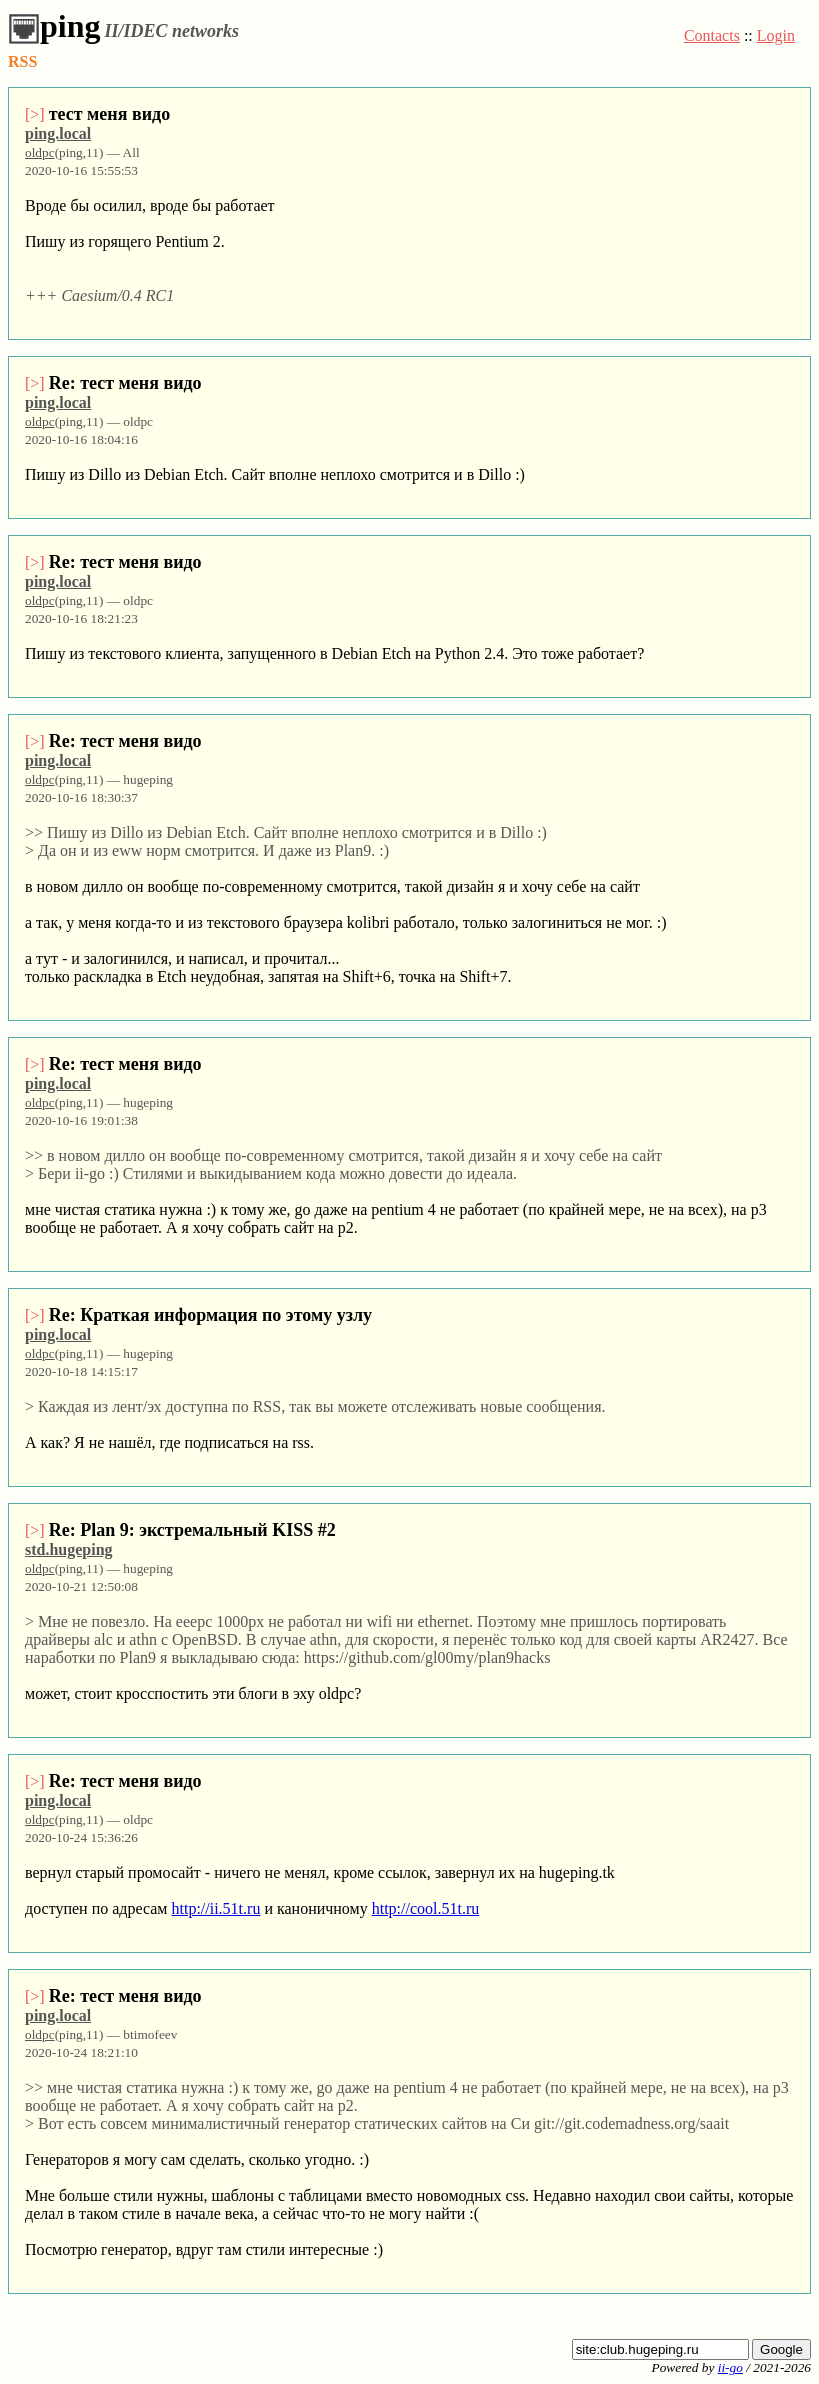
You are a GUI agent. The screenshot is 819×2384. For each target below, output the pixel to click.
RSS (22, 61)
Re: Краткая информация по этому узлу (210, 1315)
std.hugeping (69, 1549)
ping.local (58, 133)
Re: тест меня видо (125, 383)
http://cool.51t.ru (426, 1908)
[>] (35, 114)
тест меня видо (109, 114)
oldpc (40, 152)
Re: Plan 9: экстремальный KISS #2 (192, 1530)
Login (776, 35)
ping (54, 26)
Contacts (712, 35)
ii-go (730, 2367)
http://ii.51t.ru (215, 1908)
